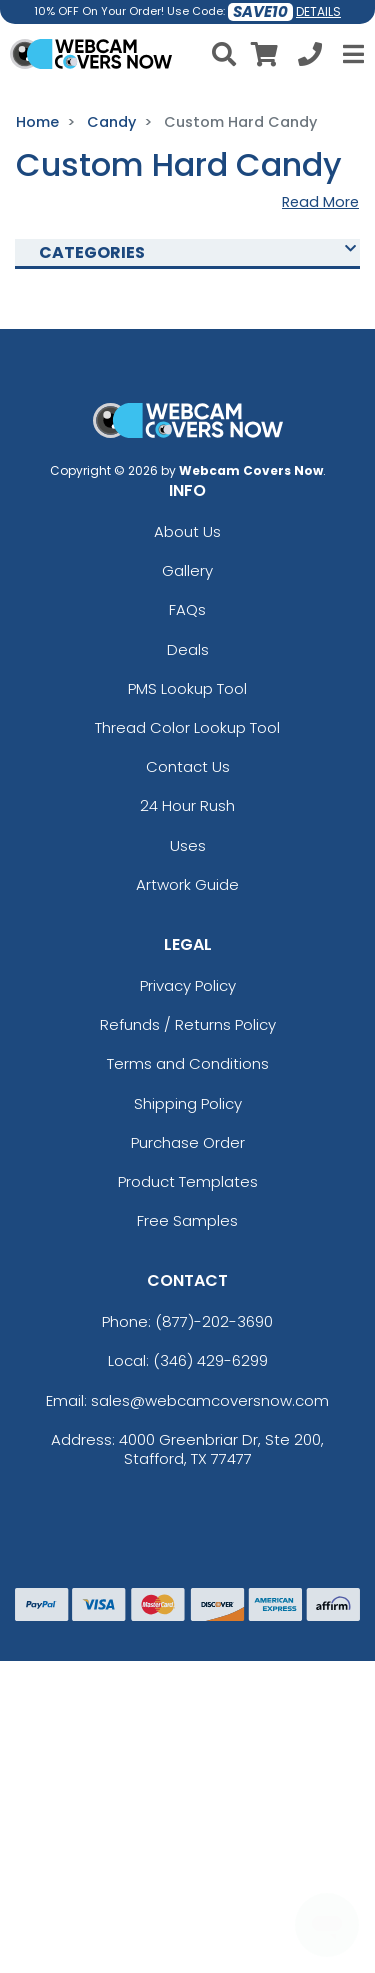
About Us (187, 531)
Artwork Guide (187, 884)
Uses (188, 845)
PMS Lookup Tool (187, 688)
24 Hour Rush (187, 805)
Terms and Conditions (188, 1063)
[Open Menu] (351, 54)
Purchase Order (188, 1142)
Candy (111, 122)
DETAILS (318, 11)
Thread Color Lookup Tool (187, 727)
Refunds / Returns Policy (188, 1024)
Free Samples (187, 1220)
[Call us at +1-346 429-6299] (310, 57)
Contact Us (188, 766)
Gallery (187, 570)
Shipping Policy (188, 1103)
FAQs (187, 609)
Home (37, 122)
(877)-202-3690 (214, 1321)
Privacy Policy (188, 985)
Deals (188, 649)
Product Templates (188, 1181)
